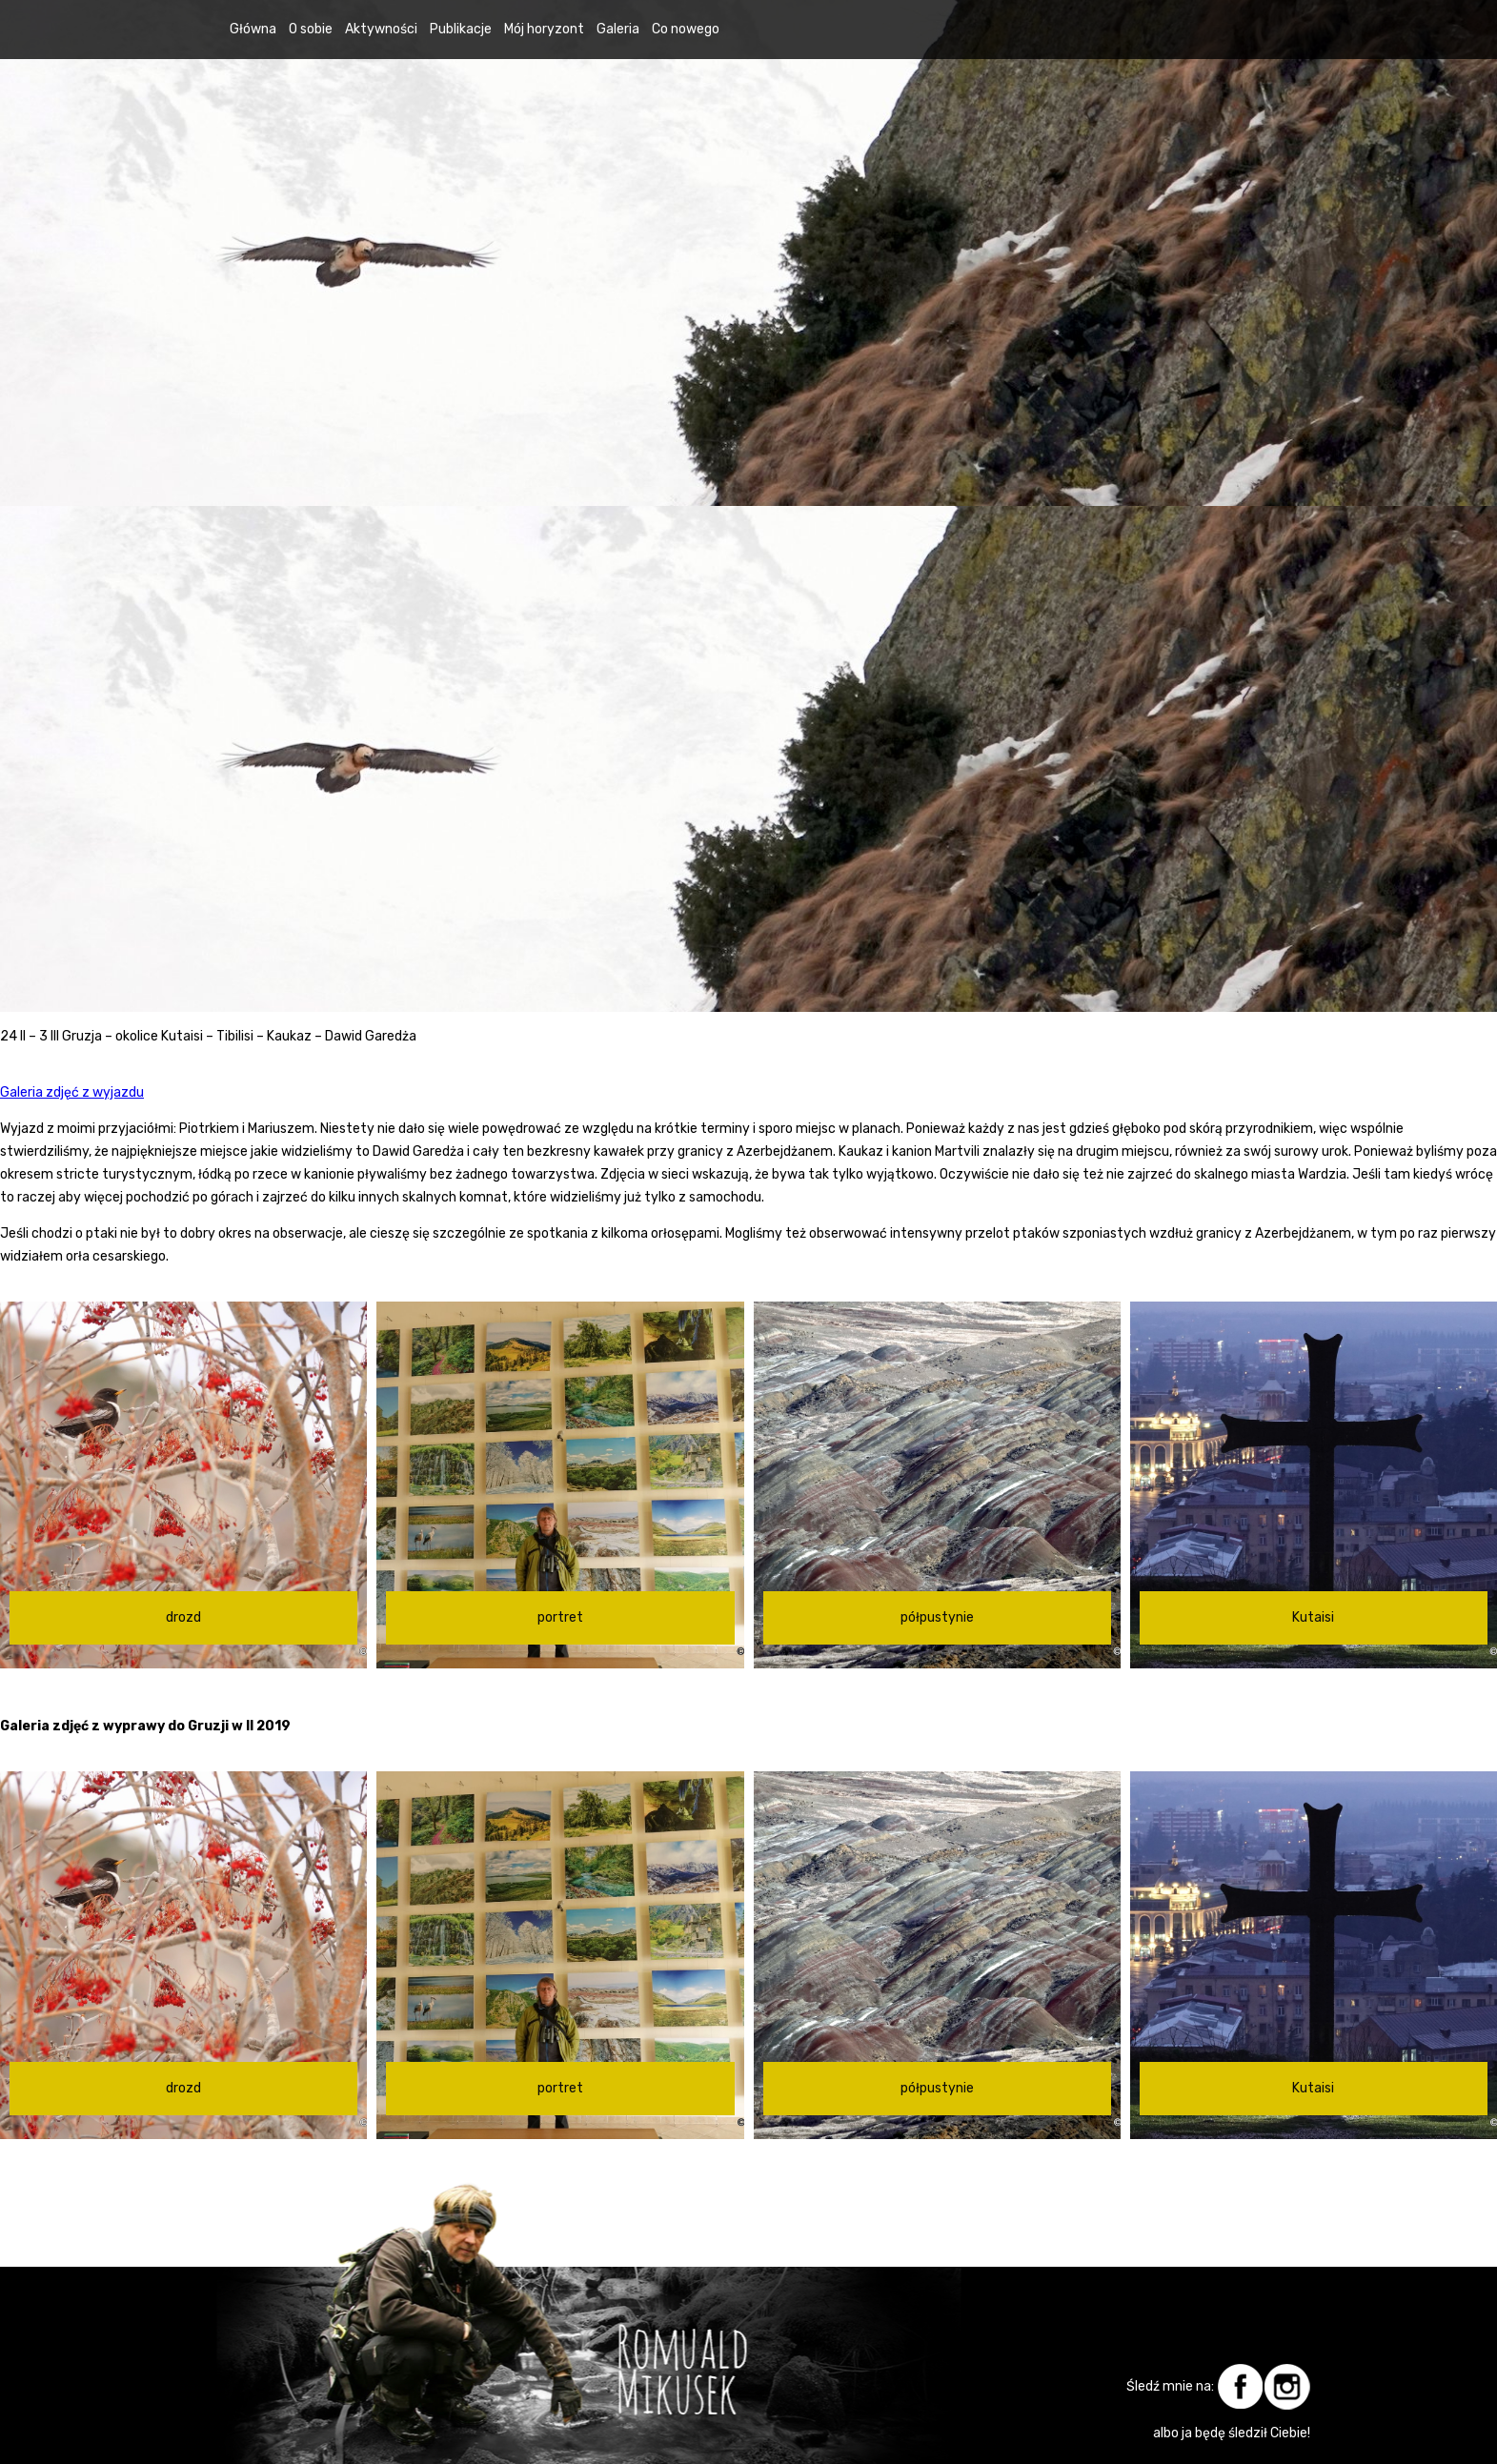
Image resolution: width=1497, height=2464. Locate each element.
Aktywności (381, 29)
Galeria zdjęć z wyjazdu (72, 1092)
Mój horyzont (544, 29)
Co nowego (685, 29)
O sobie (311, 29)
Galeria (618, 29)
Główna (253, 29)
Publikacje (461, 29)
